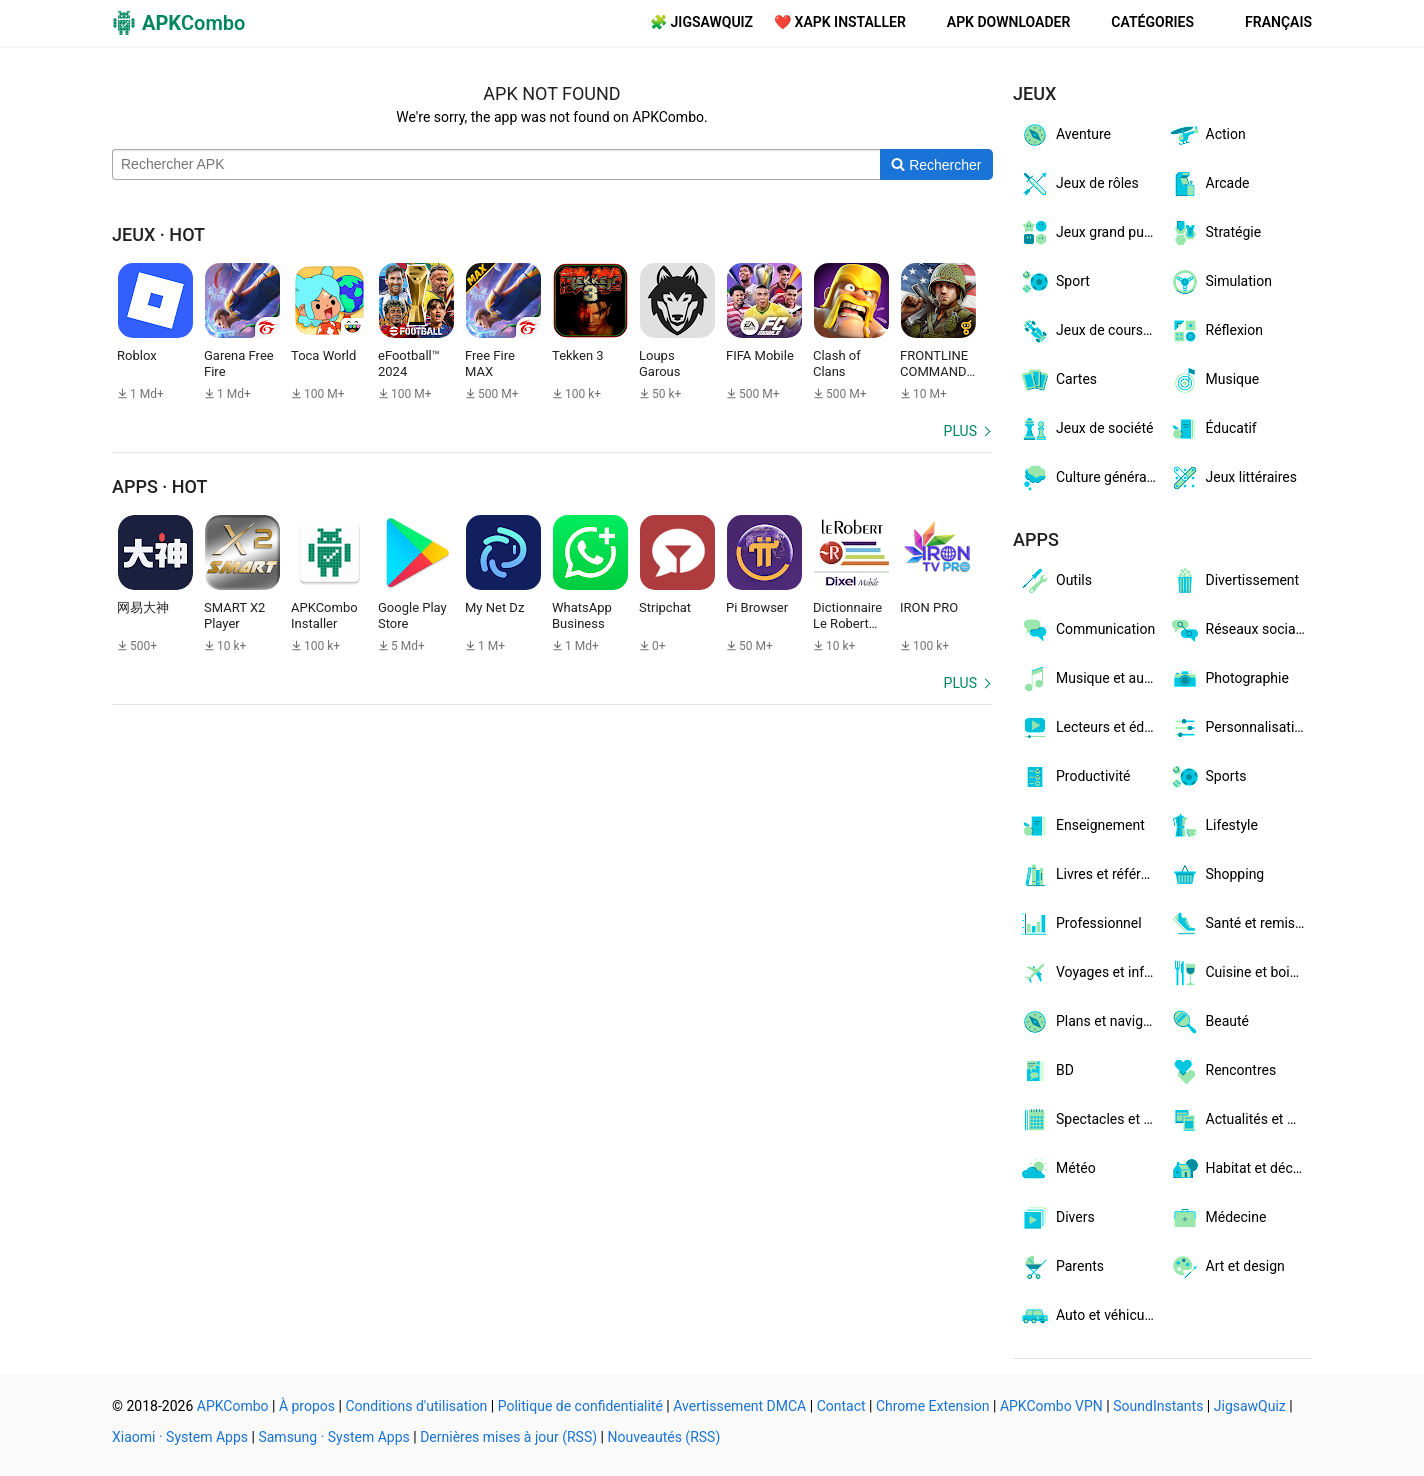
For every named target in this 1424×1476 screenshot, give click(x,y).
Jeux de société (1086, 429)
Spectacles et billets (1091, 1120)
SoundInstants (1158, 1406)
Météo (1057, 1169)
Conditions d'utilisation (416, 1406)
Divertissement (1234, 581)
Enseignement (1082, 826)
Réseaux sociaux (1240, 630)
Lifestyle (1213, 826)
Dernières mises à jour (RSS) (508, 1437)
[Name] (496, 165)
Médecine (1218, 1218)
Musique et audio (1091, 679)
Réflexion (1216, 331)
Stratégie (1215, 233)
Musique (1214, 380)
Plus (960, 431)
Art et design (1227, 1267)
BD (1046, 1071)
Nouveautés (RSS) (664, 1437)
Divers (1057, 1218)
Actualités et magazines (1241, 1120)
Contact (841, 1406)
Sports (1208, 777)
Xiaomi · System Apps (180, 1437)
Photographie (1229, 679)
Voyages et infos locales (1091, 973)
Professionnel (1080, 924)
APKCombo (233, 1406)
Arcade (1209, 184)
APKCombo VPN (1051, 1406)
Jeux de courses (1088, 331)
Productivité (1075, 777)
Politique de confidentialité (580, 1406)
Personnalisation (1240, 728)
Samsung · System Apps (333, 1437)
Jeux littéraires (1233, 478)
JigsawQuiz (1250, 1406)
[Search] (936, 165)
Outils (1055, 581)
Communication (1087, 630)
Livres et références (1091, 875)
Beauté (1209, 1022)
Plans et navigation (1091, 1022)
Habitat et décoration (1241, 1169)
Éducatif (1213, 429)
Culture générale (1088, 478)
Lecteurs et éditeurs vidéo (1091, 728)
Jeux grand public (1091, 233)
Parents (1061, 1267)
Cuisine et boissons (1241, 973)
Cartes (1058, 380)
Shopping (1217, 875)
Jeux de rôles (1079, 184)
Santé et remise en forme (1241, 924)
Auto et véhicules (1090, 1316)
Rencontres (1223, 1071)
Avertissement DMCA (739, 1406)
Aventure (1065, 135)
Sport (1054, 282)
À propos (307, 1406)
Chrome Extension (933, 1406)
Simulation (1220, 282)
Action (1207, 135)
